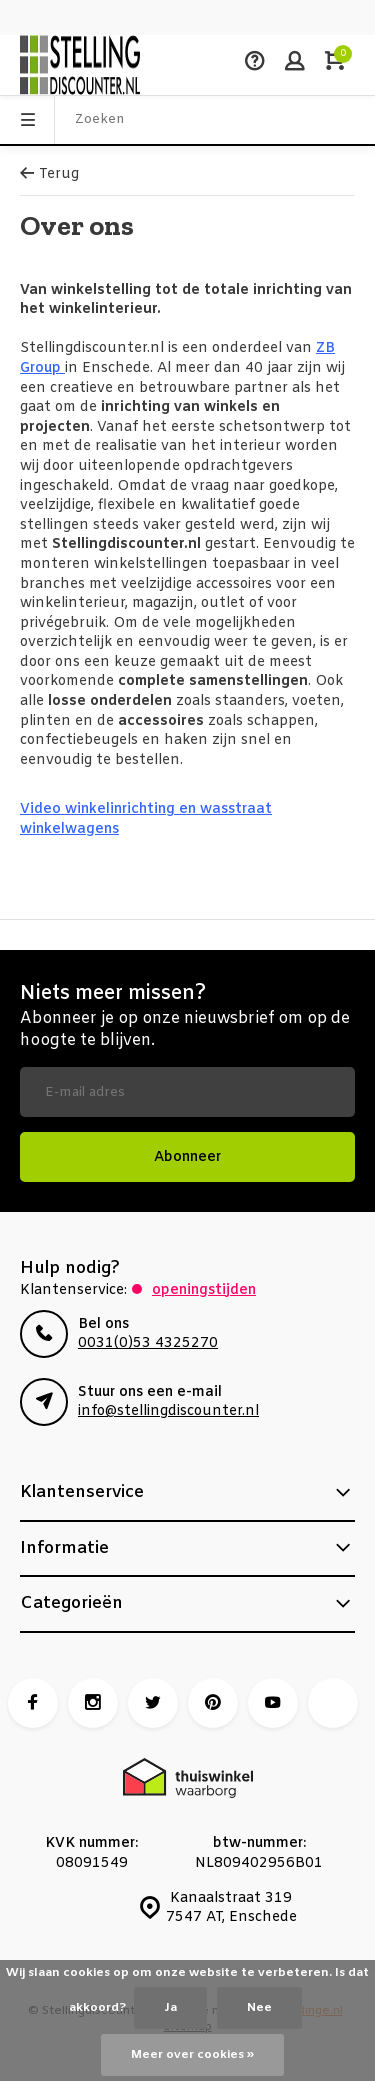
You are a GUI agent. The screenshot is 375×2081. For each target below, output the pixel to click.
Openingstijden (204, 1290)
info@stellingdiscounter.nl (168, 1411)
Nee (259, 2008)
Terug (49, 174)
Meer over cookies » (192, 2055)
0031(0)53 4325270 (148, 1343)
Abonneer (187, 1157)
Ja (170, 2008)
